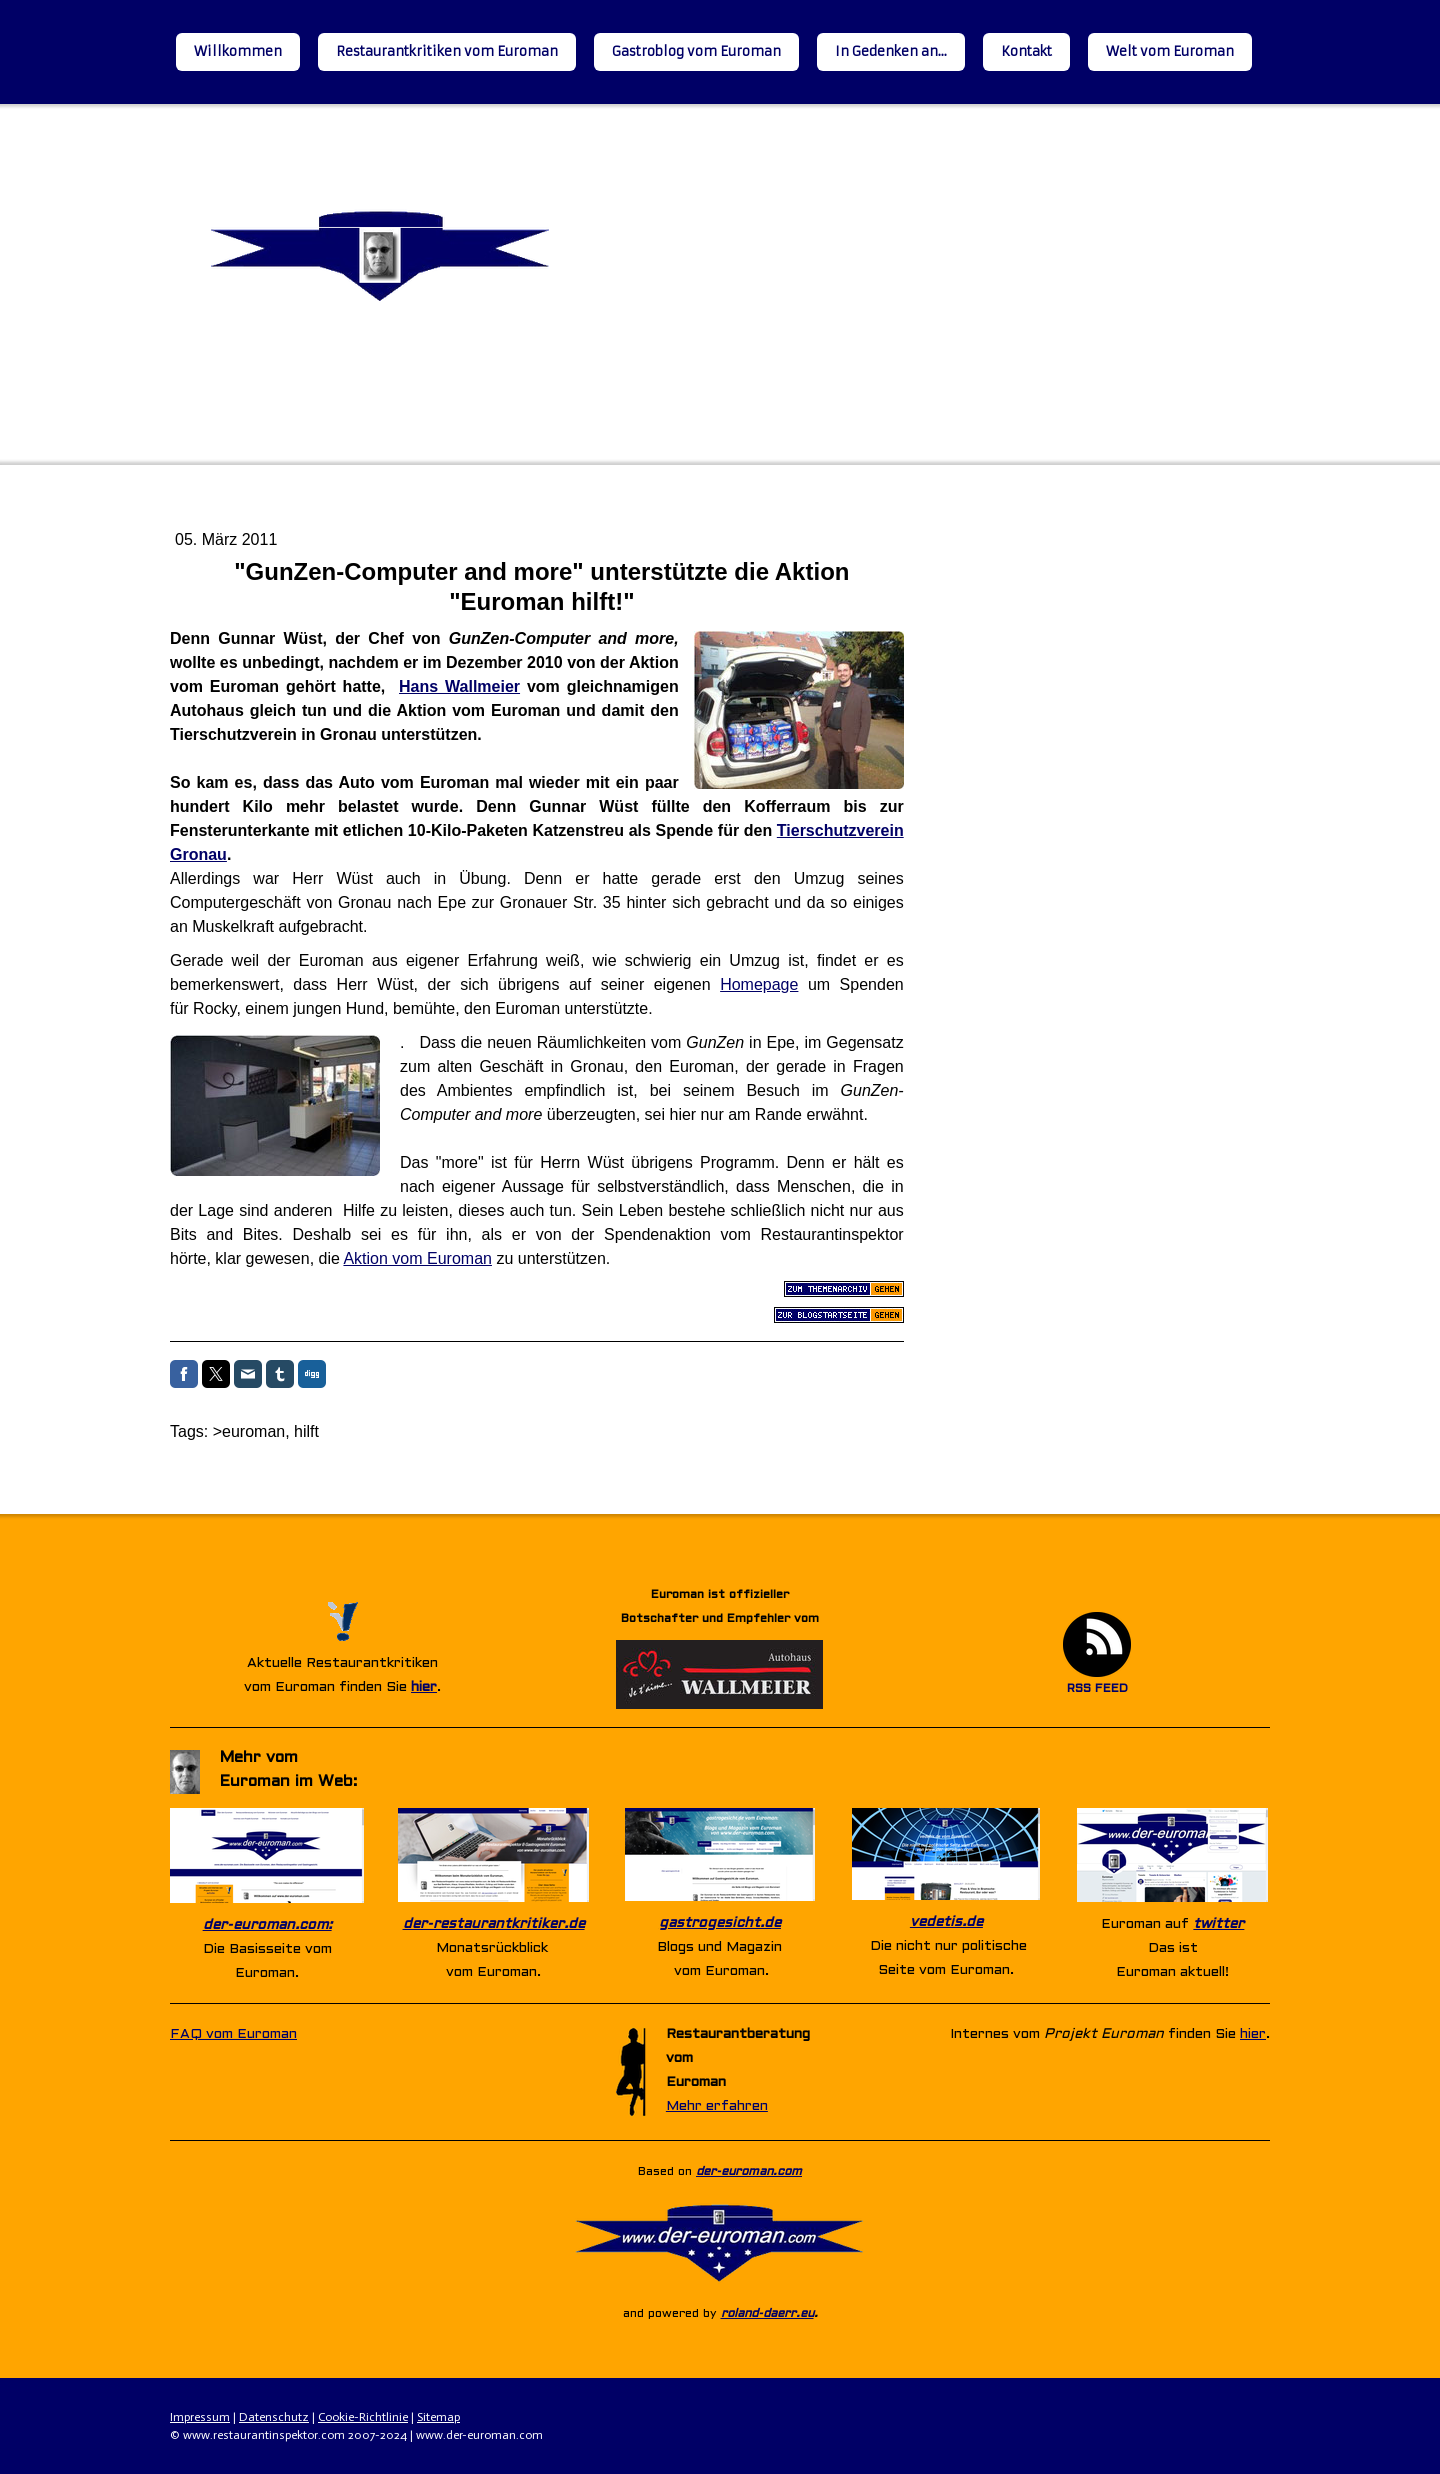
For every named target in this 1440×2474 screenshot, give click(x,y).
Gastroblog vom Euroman (696, 51)
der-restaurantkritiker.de (494, 1924)
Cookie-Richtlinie (363, 2417)
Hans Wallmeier (459, 686)
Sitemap (438, 2417)
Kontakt (1026, 51)
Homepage (759, 984)
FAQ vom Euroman (233, 2034)
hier (424, 1687)
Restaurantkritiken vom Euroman (447, 51)
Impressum (200, 2417)
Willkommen (238, 51)
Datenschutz (274, 2417)
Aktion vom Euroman (417, 1258)
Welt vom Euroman (1170, 51)
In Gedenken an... (891, 51)
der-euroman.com (749, 2172)
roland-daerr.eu (767, 2314)
